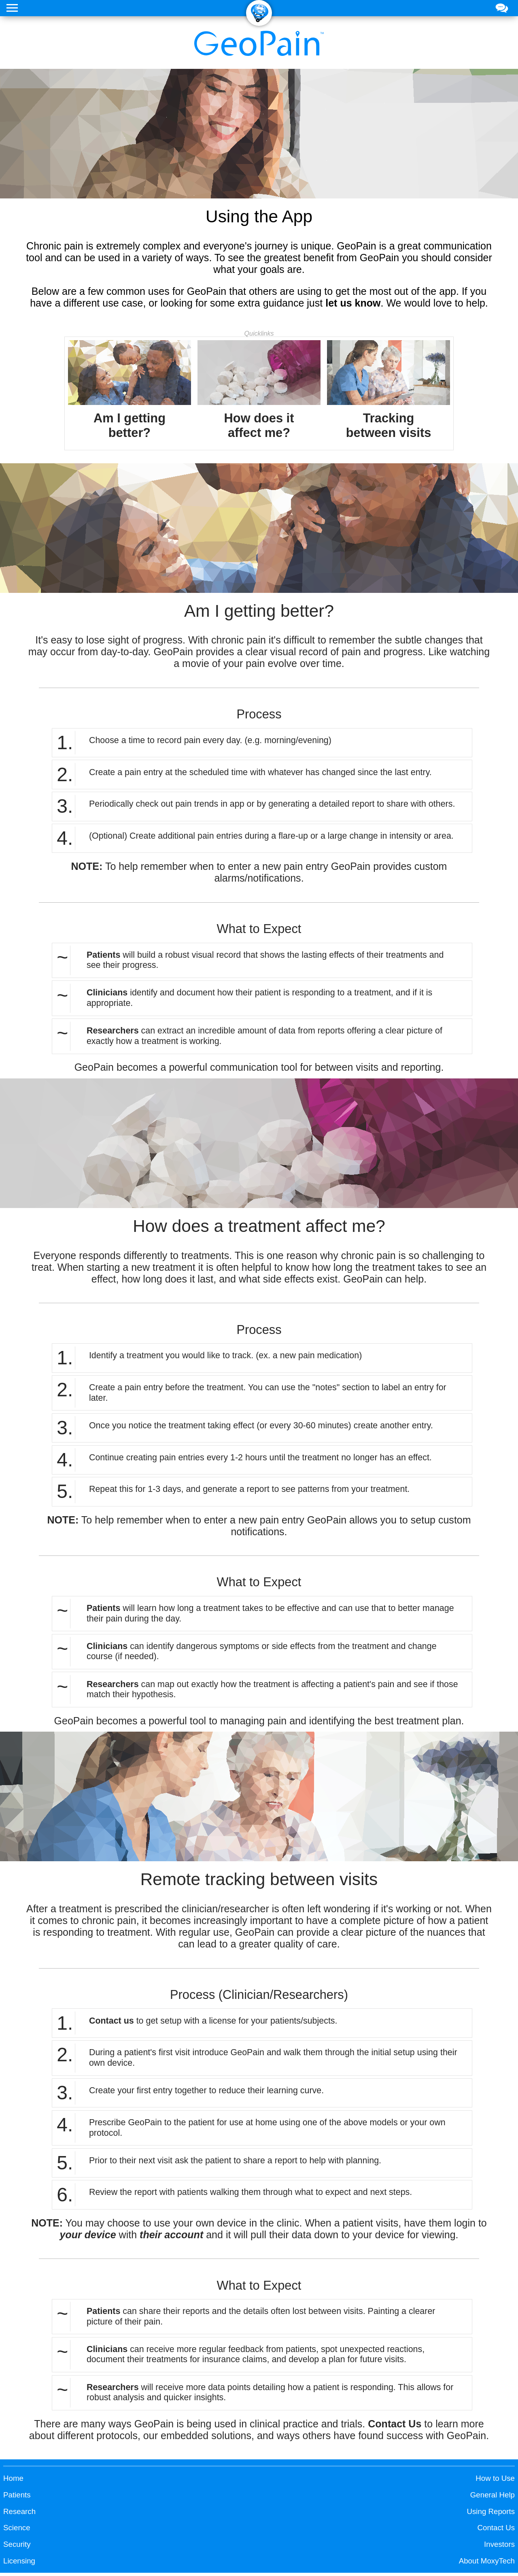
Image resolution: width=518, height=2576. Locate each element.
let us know (352, 303)
